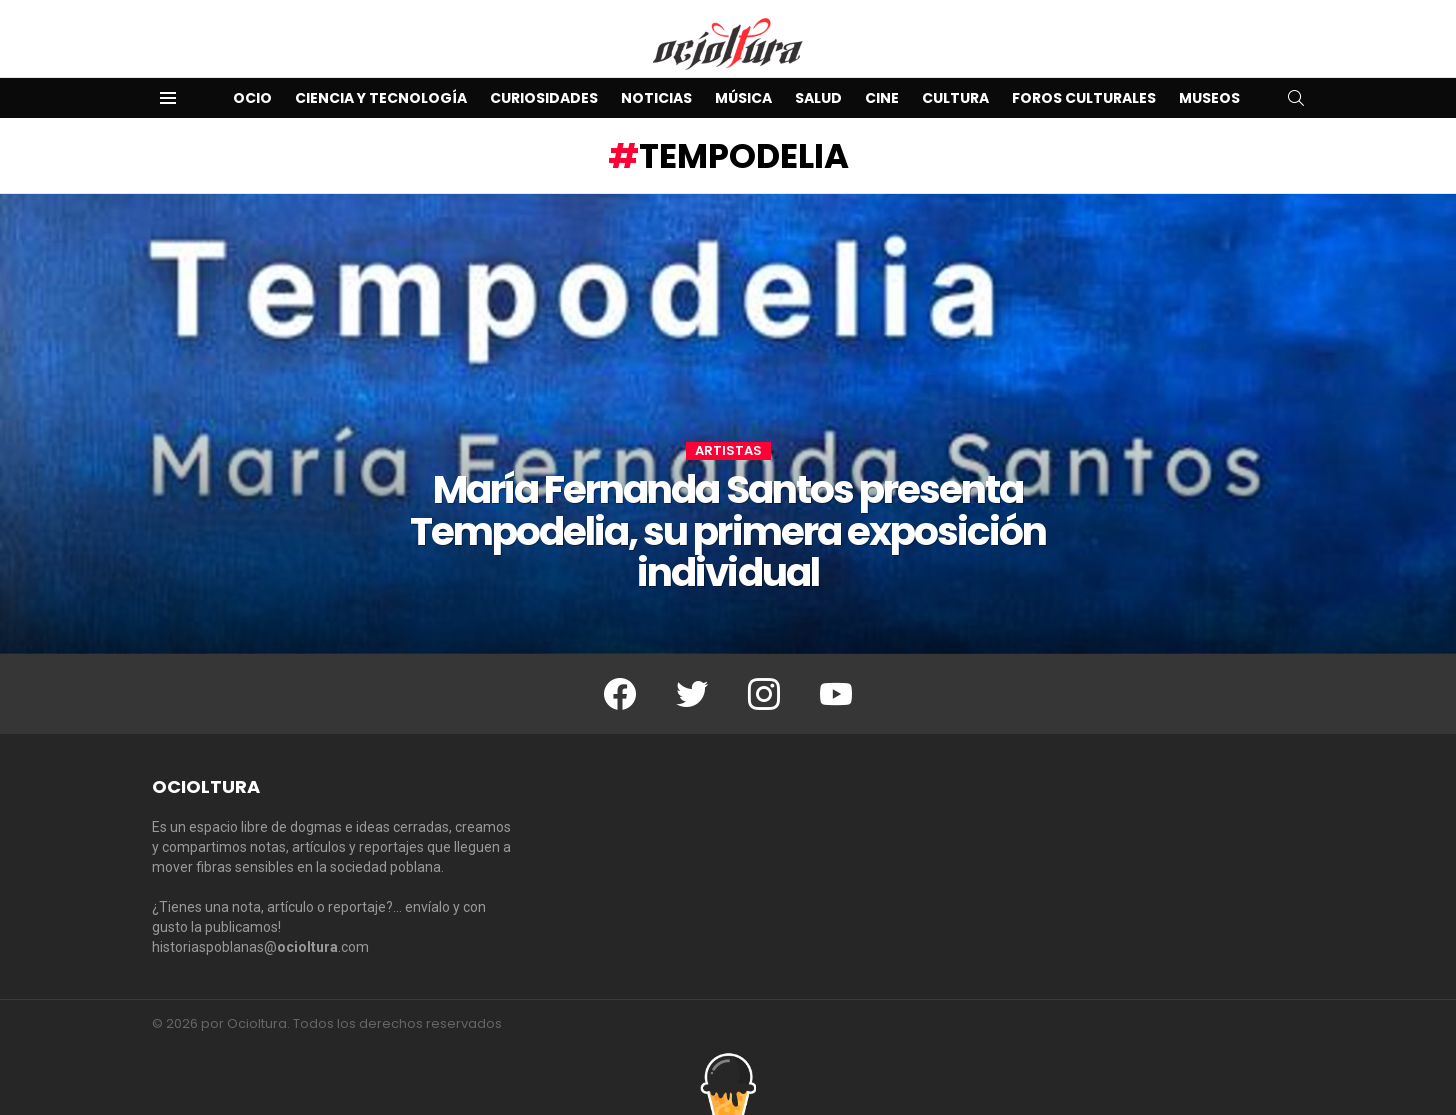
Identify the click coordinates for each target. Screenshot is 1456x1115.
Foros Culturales (1084, 98)
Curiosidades (544, 98)
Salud (818, 98)
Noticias (656, 98)
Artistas (728, 451)
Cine (882, 98)
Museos (1209, 98)
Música (743, 98)
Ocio (252, 98)
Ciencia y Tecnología (381, 98)
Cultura (955, 98)
